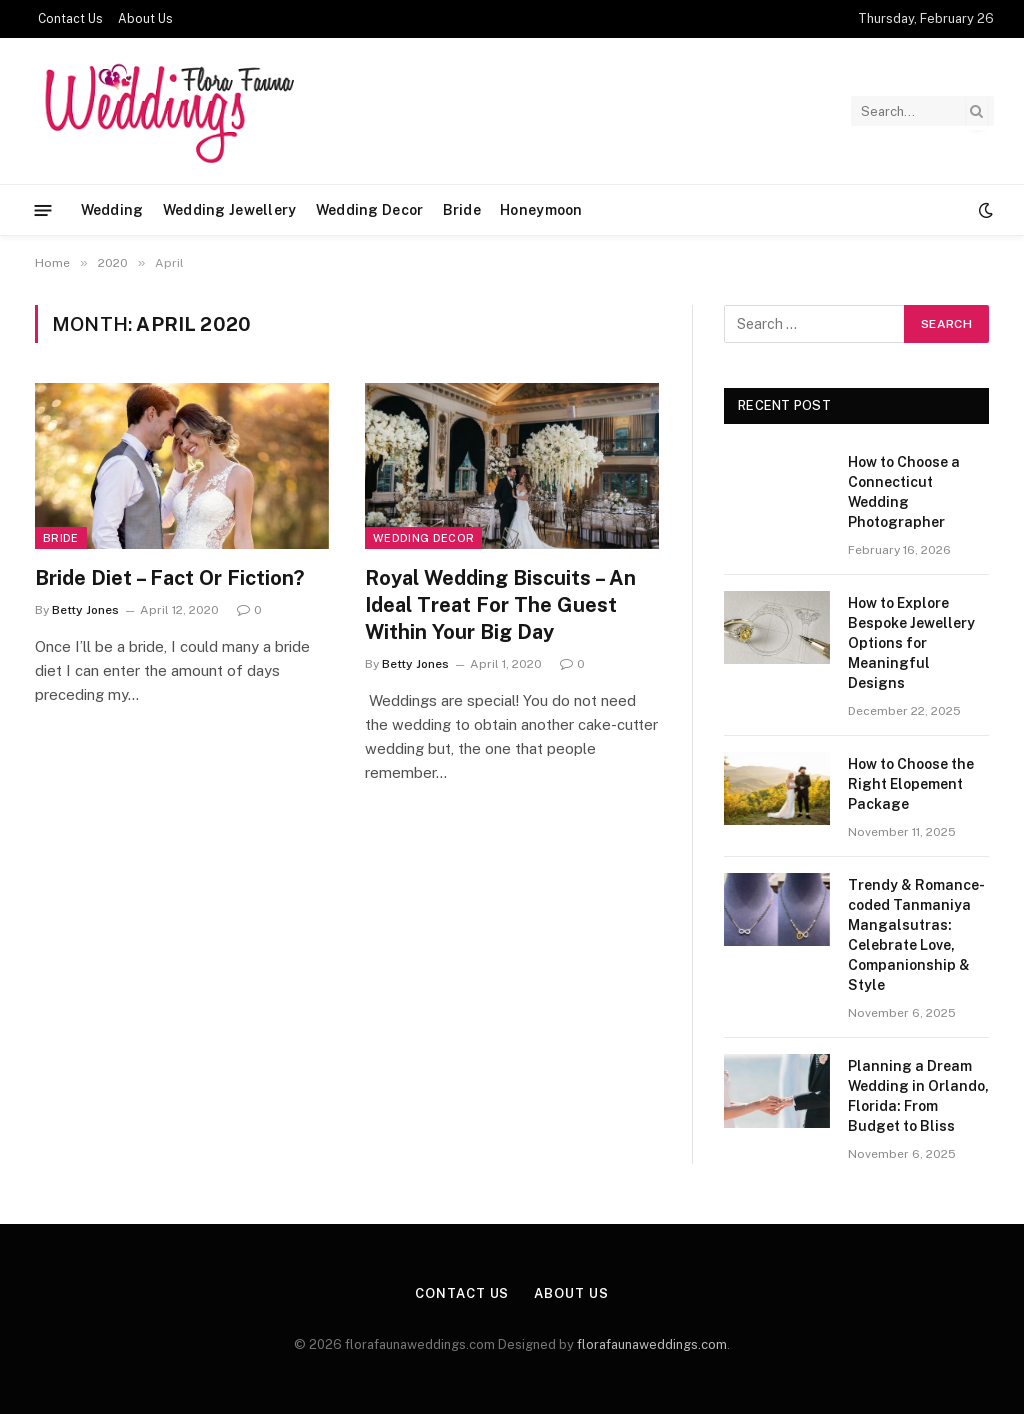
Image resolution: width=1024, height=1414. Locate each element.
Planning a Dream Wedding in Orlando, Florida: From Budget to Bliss (918, 1096)
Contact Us (70, 19)
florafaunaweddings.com (652, 1344)
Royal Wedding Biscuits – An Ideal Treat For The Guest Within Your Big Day (500, 605)
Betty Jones (85, 610)
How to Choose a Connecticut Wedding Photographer (904, 492)
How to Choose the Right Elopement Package (911, 784)
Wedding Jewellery (230, 210)
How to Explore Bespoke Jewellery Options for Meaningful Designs (911, 643)
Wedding (112, 210)
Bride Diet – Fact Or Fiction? (169, 578)
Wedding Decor (370, 210)
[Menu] (43, 209)
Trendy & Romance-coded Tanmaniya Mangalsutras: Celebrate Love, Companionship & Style (916, 935)
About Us (145, 19)
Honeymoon (541, 210)
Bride (462, 210)
